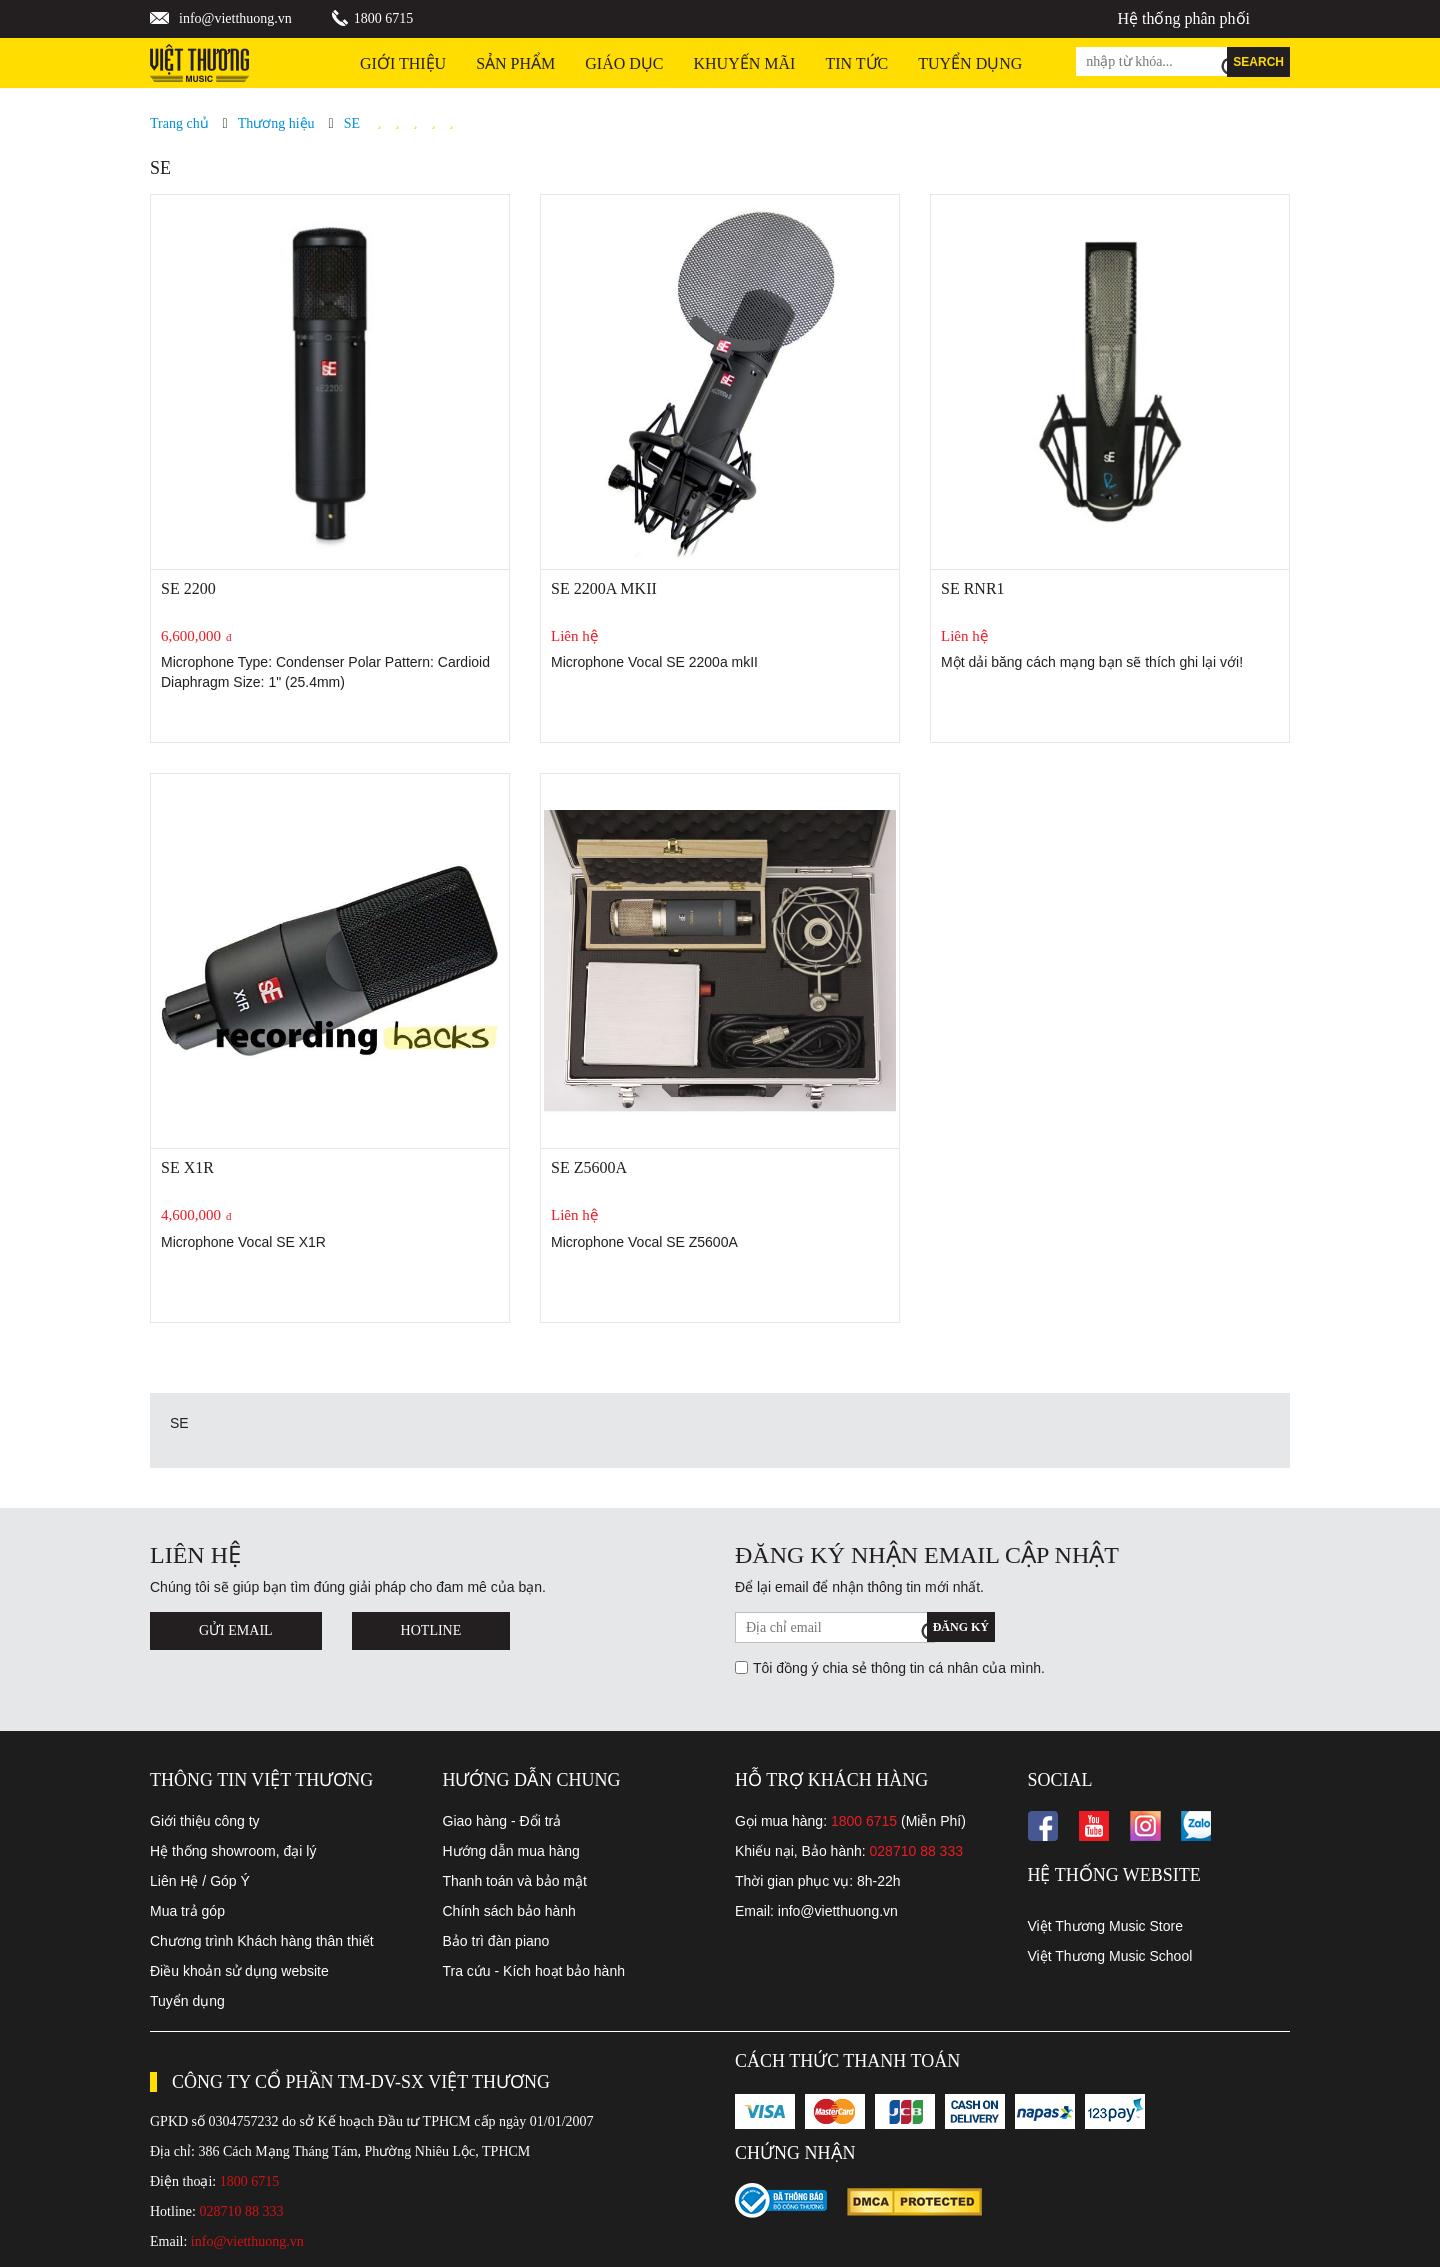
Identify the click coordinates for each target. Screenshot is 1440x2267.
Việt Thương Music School (1110, 1956)
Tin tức (856, 63)
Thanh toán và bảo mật (515, 1881)
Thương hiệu (276, 123)
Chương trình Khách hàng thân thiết (262, 1941)
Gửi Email (236, 1630)
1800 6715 (384, 18)
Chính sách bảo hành (509, 1911)
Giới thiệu (403, 63)
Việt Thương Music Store (1105, 1926)
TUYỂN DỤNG (970, 63)
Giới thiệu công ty (205, 1821)
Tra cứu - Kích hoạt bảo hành (534, 1971)
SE (352, 123)
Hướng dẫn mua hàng (511, 1851)
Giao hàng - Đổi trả (502, 1821)
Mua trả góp (187, 1911)
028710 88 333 (916, 1851)
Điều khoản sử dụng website (239, 1971)
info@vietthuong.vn (235, 18)
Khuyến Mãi (745, 63)
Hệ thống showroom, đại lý (233, 1851)
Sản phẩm (515, 63)
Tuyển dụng (187, 2001)
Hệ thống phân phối (1183, 18)
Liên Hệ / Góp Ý (200, 1881)
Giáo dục (624, 63)
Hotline (431, 1630)
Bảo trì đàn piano (496, 1941)
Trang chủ (179, 123)
